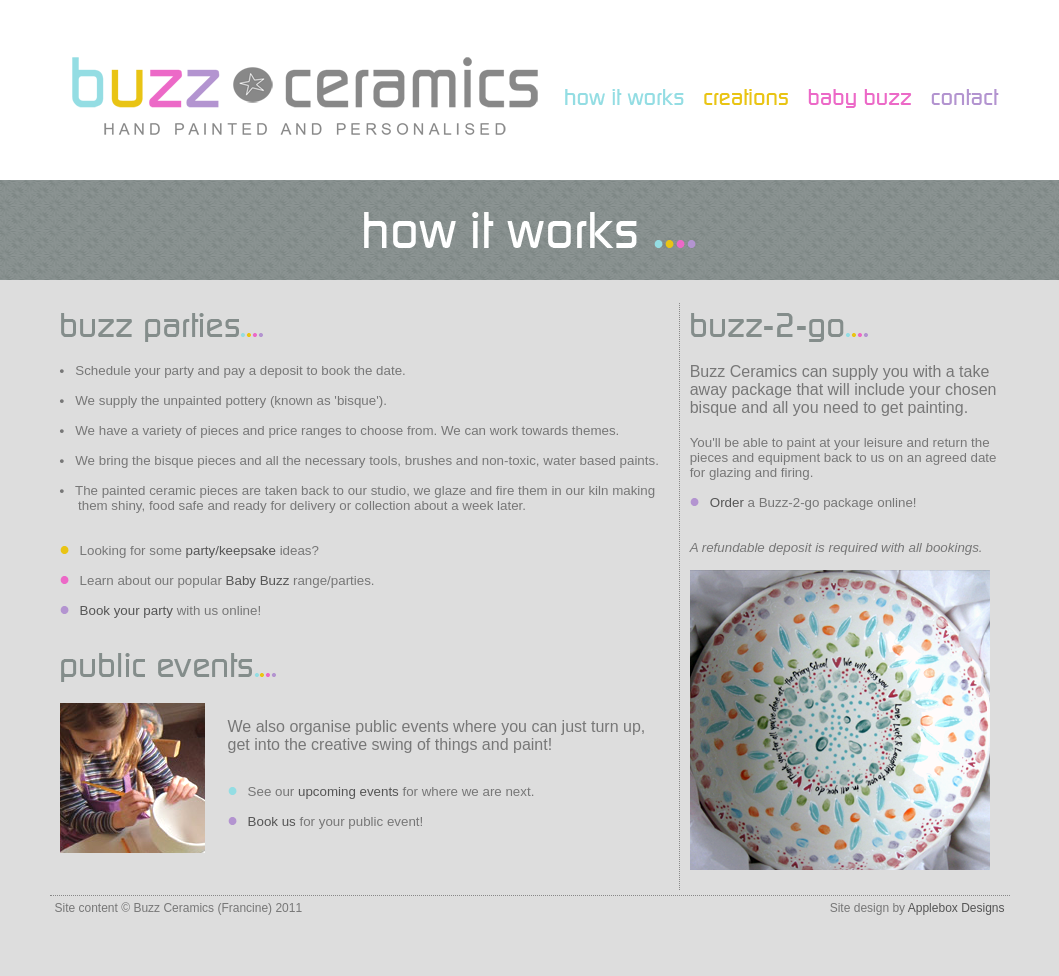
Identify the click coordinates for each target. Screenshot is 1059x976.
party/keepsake (231, 550)
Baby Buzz (258, 580)
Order (727, 502)
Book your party (126, 610)
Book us (272, 821)
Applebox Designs (956, 908)
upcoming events (348, 791)
